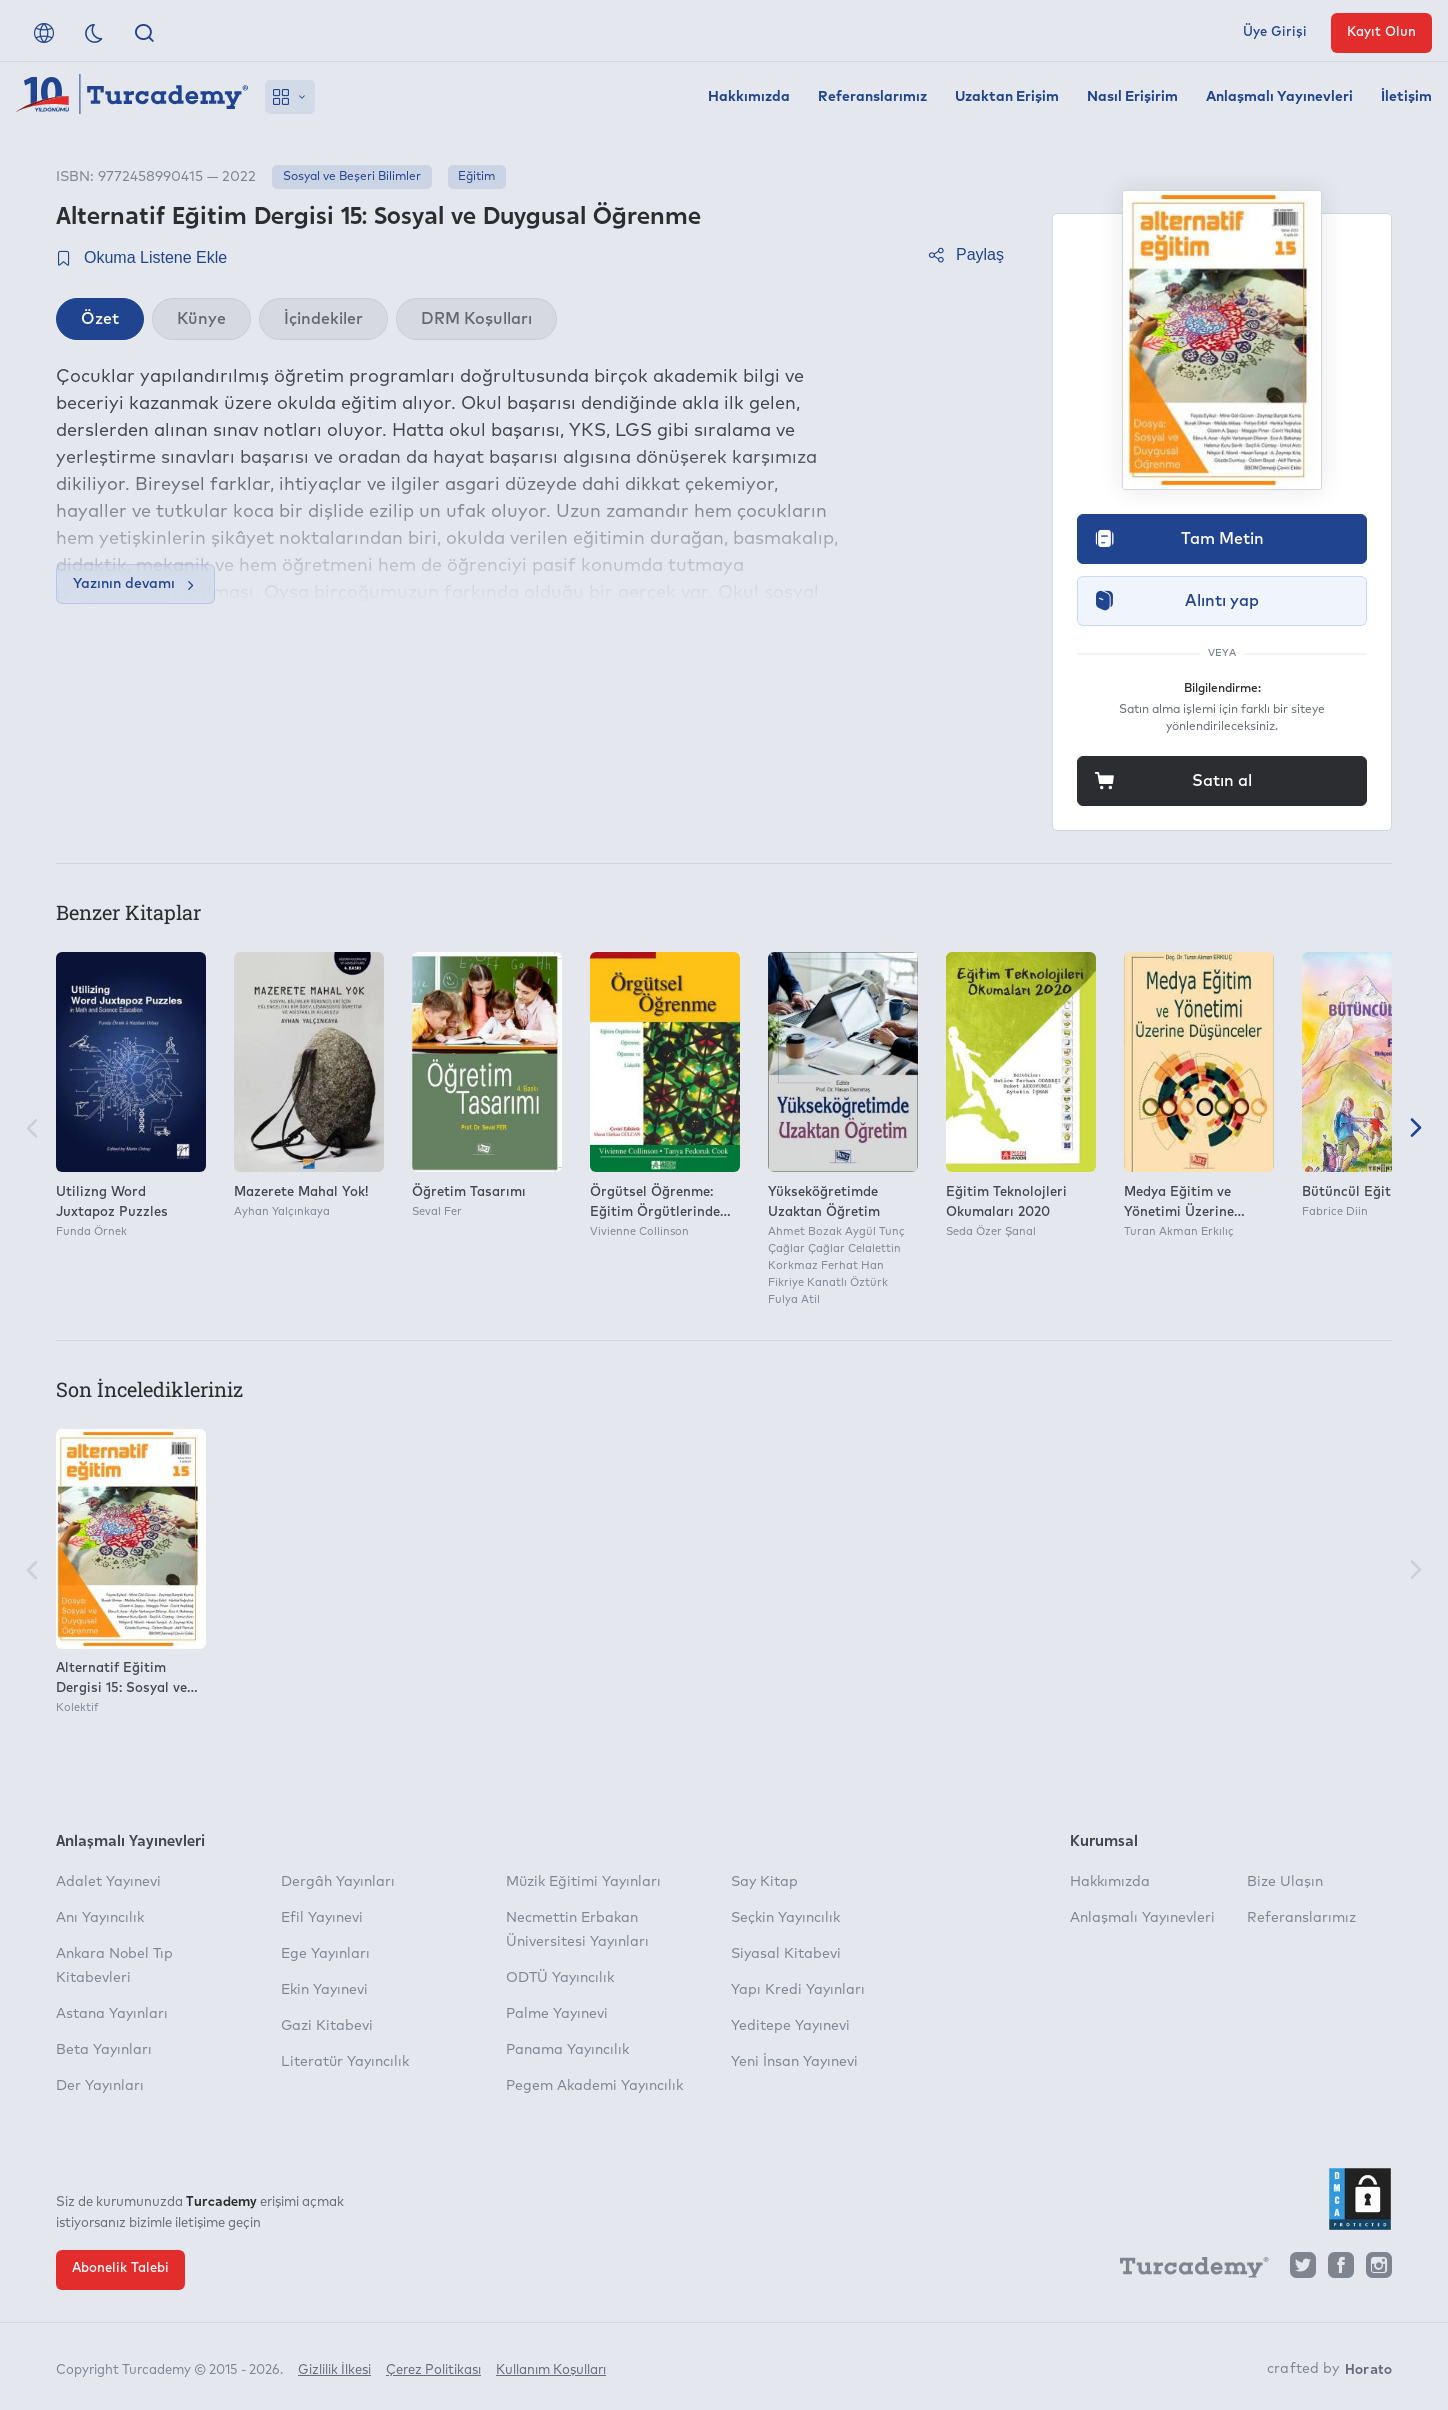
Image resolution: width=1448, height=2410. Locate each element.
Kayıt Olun (1381, 32)
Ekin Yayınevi (324, 1990)
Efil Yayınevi (322, 1918)
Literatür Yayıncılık (345, 2062)
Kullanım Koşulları (551, 2367)
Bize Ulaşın (1285, 1882)
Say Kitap (764, 1882)
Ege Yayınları (325, 1954)
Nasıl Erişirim (1132, 97)
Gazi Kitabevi (327, 2026)
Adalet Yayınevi (108, 1882)
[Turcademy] (1185, 2270)
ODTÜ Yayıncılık (560, 1978)
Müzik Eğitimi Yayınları (583, 1882)
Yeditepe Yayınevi (790, 2026)
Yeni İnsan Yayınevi (794, 2062)
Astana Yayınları (112, 2014)
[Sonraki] (1416, 1129)
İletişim (1406, 97)
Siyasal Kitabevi (786, 1954)
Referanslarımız (872, 97)
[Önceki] (32, 1129)
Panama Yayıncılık (567, 2050)
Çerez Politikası (433, 2367)
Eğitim (476, 177)
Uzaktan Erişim (1007, 97)
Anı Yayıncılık (100, 1918)
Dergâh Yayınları (338, 1882)
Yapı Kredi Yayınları (798, 1990)
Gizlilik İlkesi (334, 2367)
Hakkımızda (749, 97)
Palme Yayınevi (557, 2014)
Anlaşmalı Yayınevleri (1279, 97)
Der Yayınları (100, 2086)
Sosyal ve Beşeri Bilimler (352, 177)
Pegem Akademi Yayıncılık (594, 2086)
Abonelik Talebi (120, 2268)
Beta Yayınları (104, 2050)
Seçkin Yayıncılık (785, 1918)
